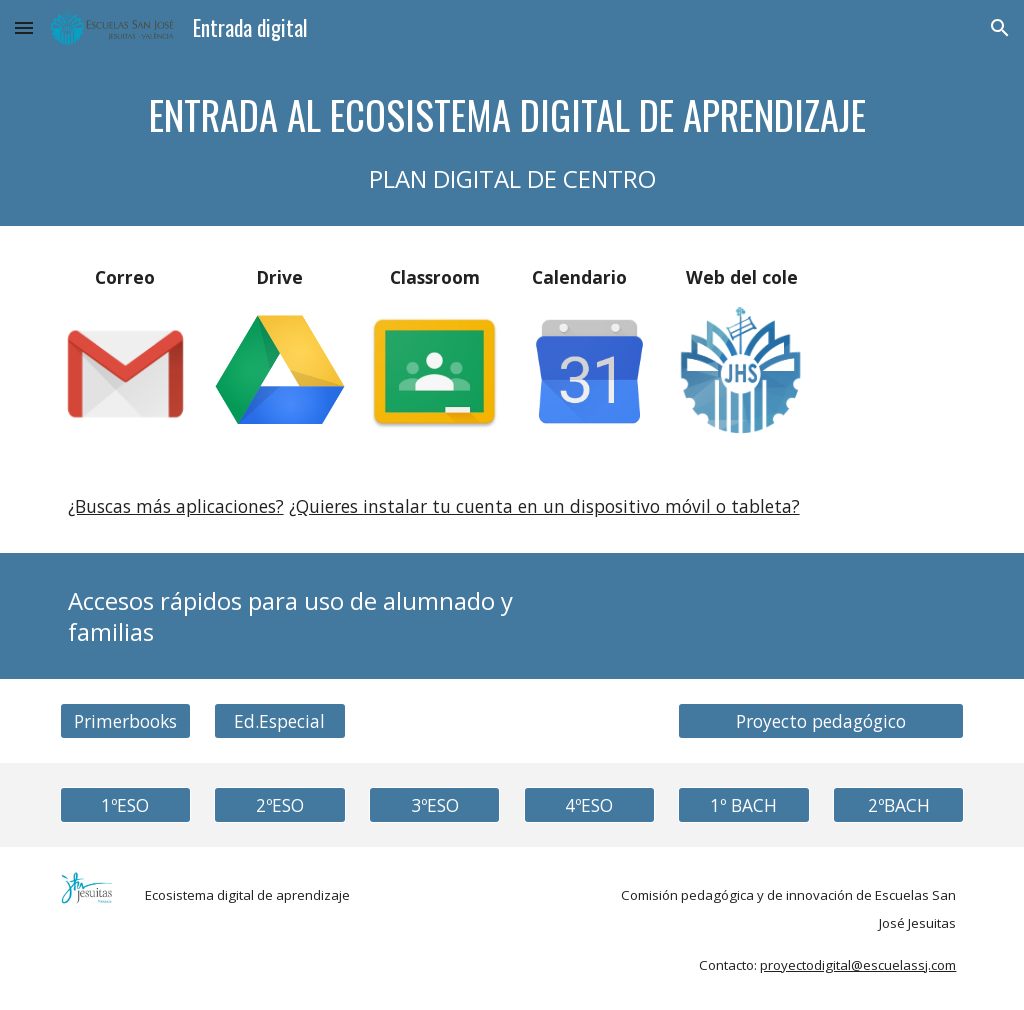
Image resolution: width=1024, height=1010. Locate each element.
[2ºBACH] (898, 805)
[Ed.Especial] (279, 721)
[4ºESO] (589, 805)
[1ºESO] (125, 805)
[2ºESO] (279, 805)
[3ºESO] (434, 805)
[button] (24, 27)
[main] (512, 141)
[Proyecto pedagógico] (821, 721)
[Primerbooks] (125, 721)
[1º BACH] (743, 805)
